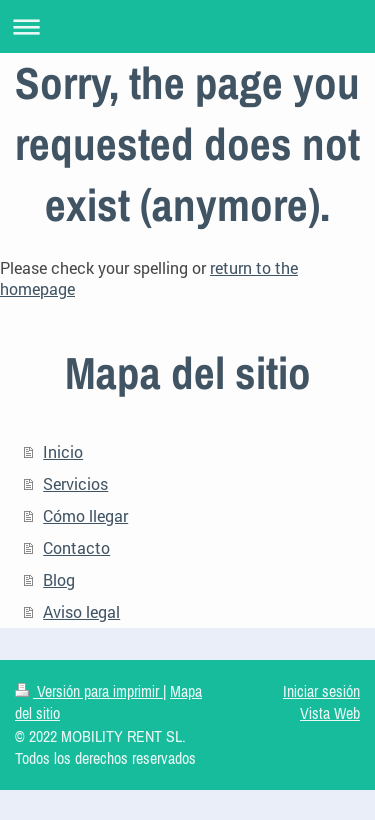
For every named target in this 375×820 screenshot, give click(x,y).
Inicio (63, 451)
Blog (59, 579)
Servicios (75, 483)
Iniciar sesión (321, 691)
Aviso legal (81, 611)
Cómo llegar (85, 515)
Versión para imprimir (89, 691)
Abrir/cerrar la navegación (187, 26)
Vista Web (330, 713)
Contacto (76, 547)
